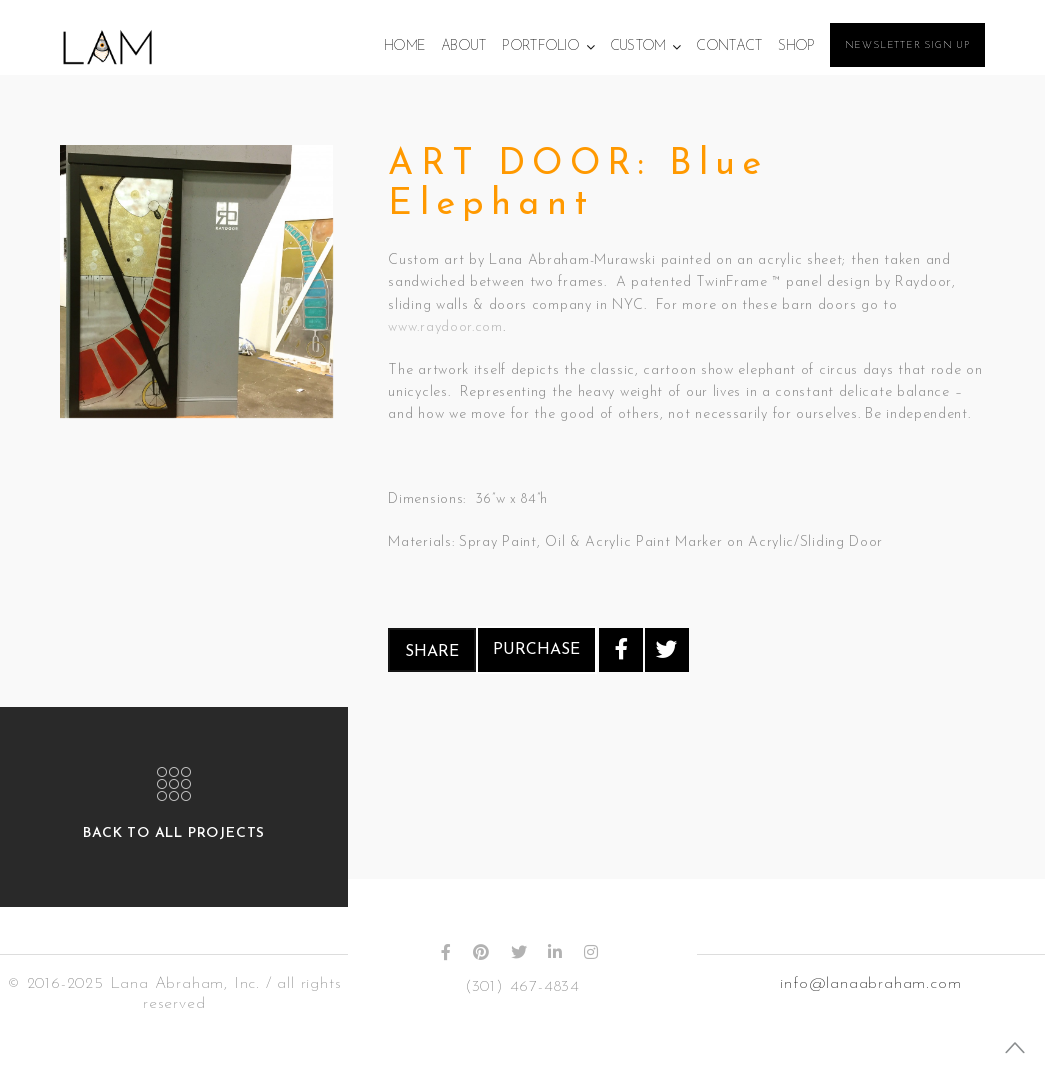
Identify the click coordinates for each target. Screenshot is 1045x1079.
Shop (796, 46)
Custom (638, 46)
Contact (729, 46)
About (464, 46)
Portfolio (540, 46)
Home (404, 46)
